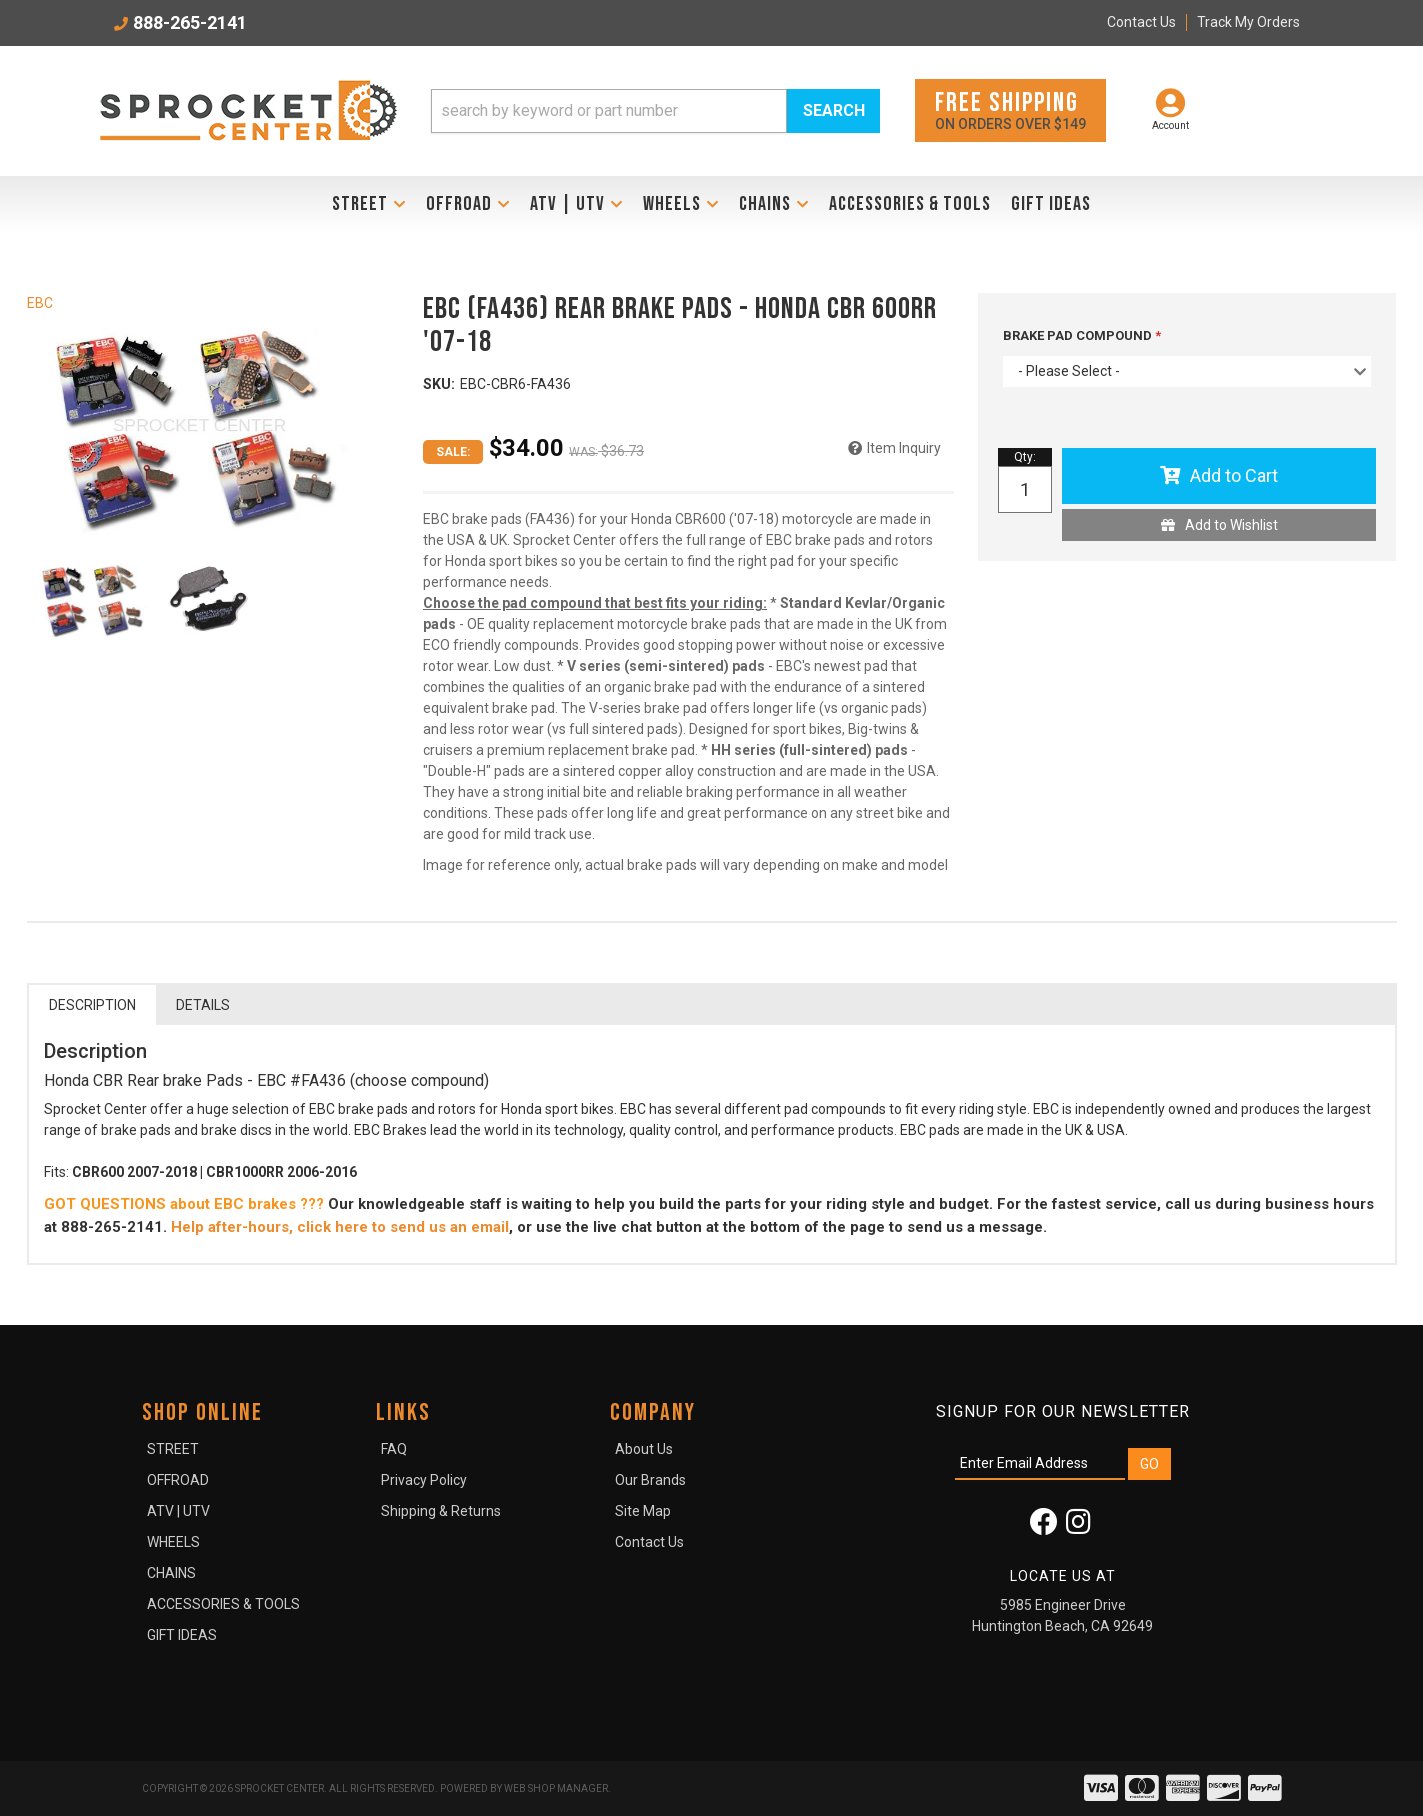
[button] (656, 111)
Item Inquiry (904, 448)
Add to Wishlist (1231, 525)
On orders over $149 (1010, 109)
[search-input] (609, 111)
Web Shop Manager (556, 1788)
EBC (40, 303)
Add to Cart (1234, 475)
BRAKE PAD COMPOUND (1079, 335)
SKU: (439, 384)
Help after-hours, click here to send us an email (340, 1227)
